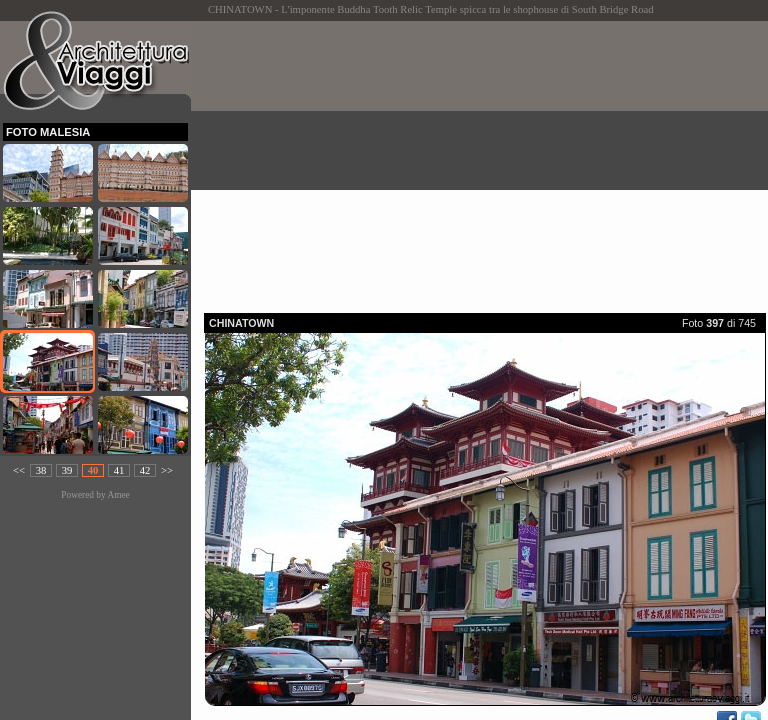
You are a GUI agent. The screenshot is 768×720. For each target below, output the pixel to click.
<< (19, 470)
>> (167, 470)
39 (67, 470)
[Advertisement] (486, 161)
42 (145, 470)
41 (119, 470)
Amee (118, 495)
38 (41, 470)
